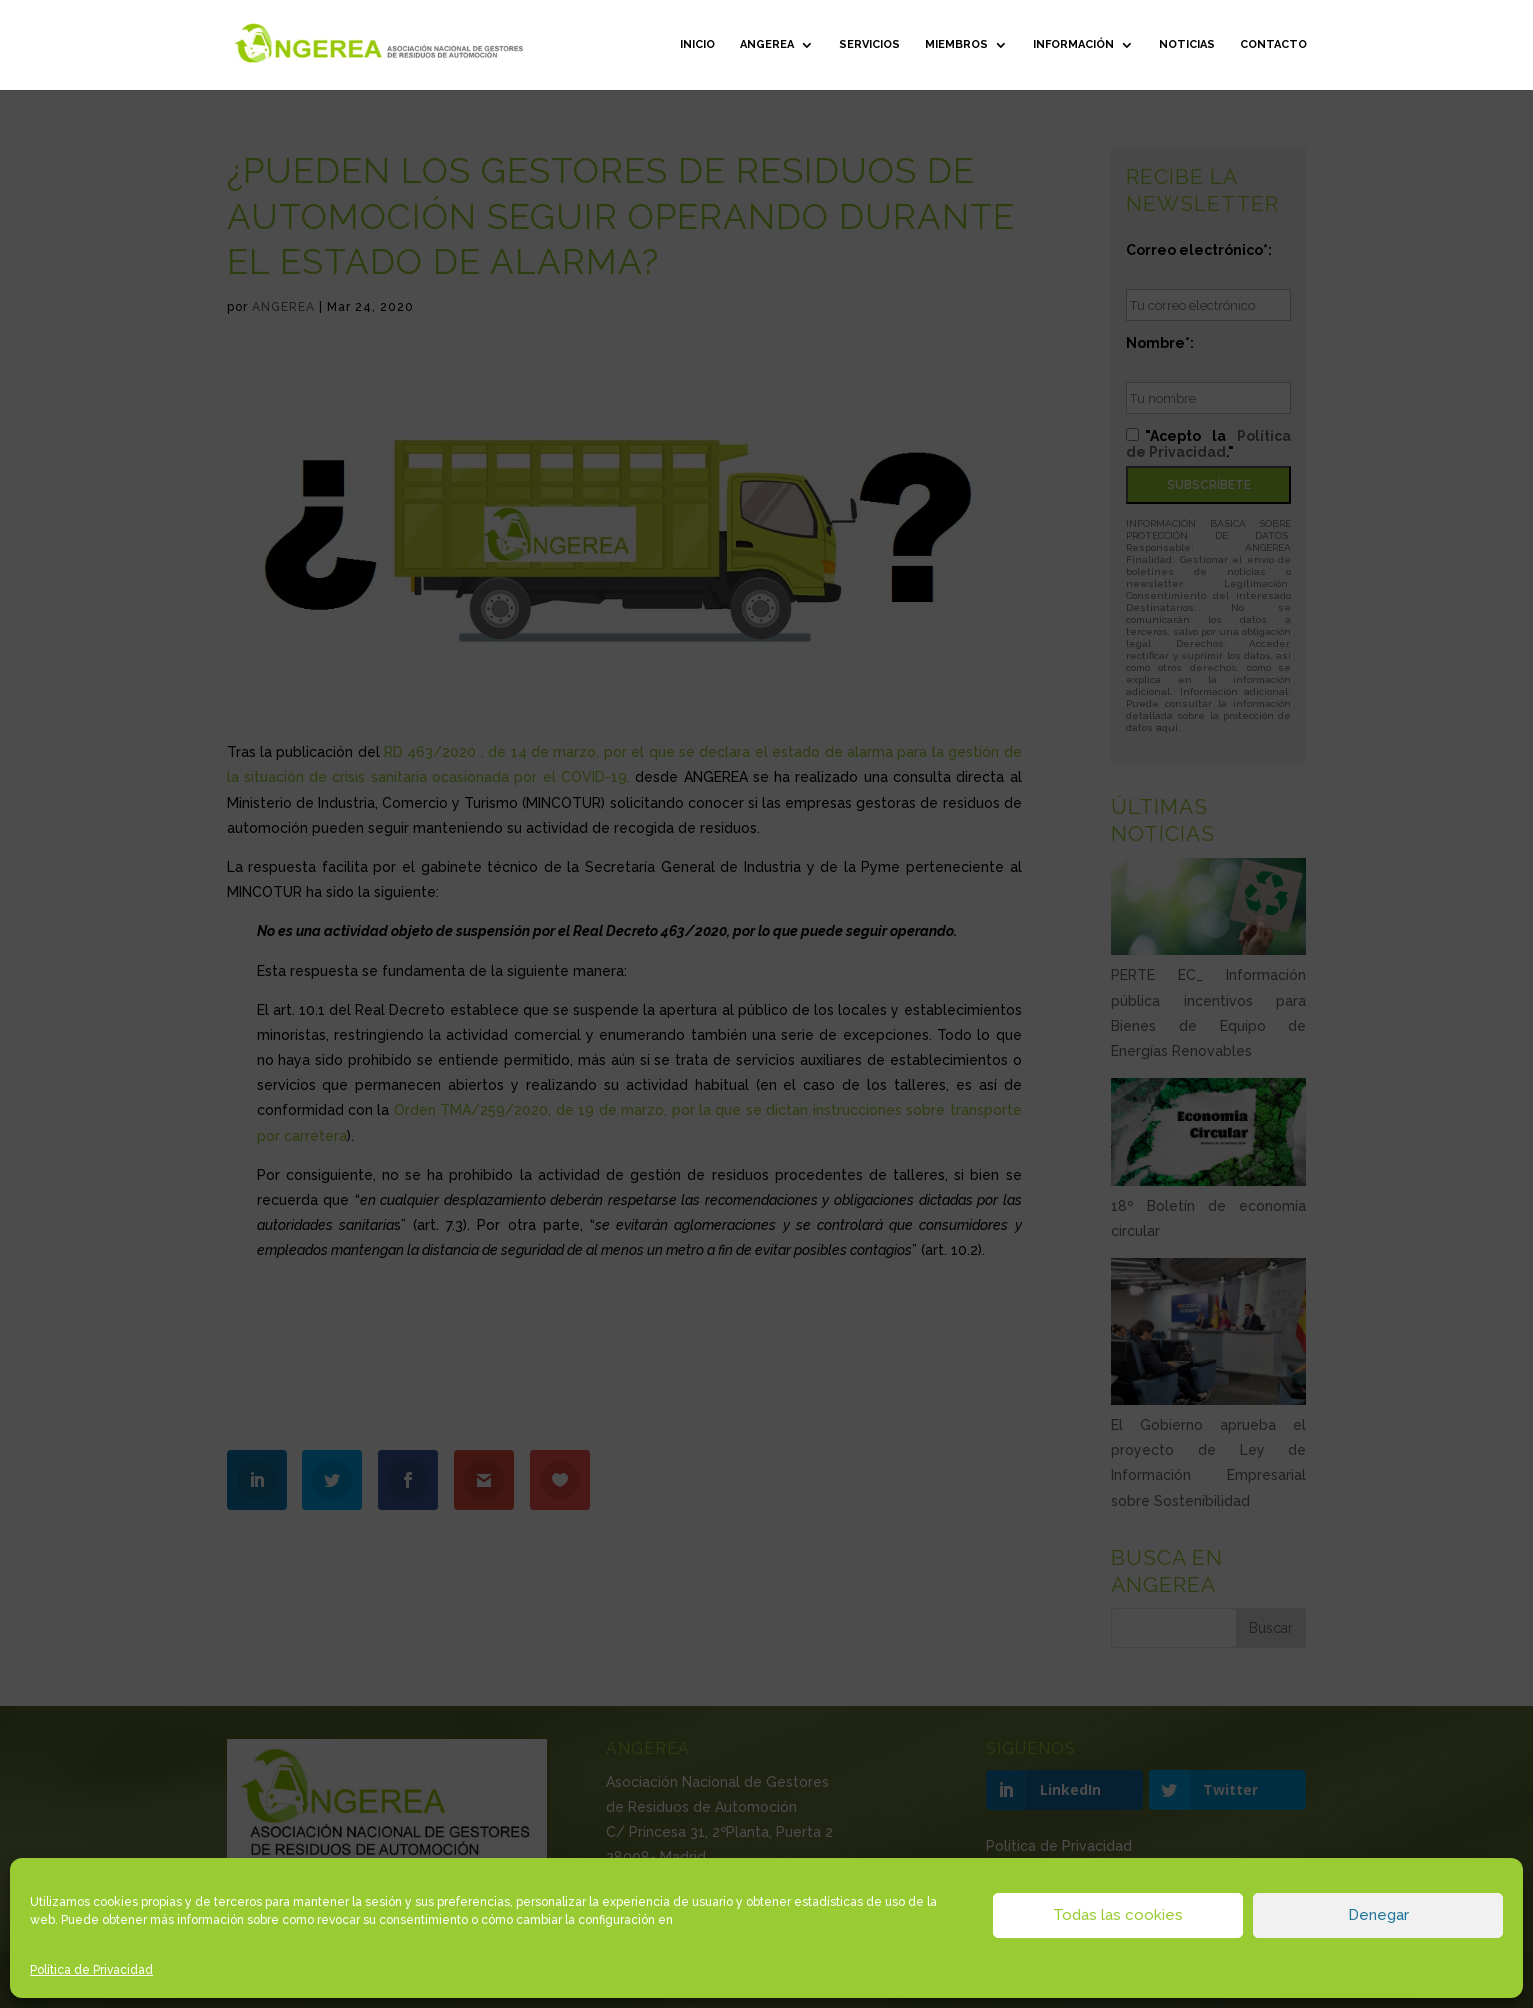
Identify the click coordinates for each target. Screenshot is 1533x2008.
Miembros (956, 44)
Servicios (869, 44)
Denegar (1378, 1915)
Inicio (697, 44)
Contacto (1273, 44)
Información (1073, 44)
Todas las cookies (1118, 1915)
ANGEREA (767, 44)
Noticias (1187, 44)
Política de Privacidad (91, 1970)
